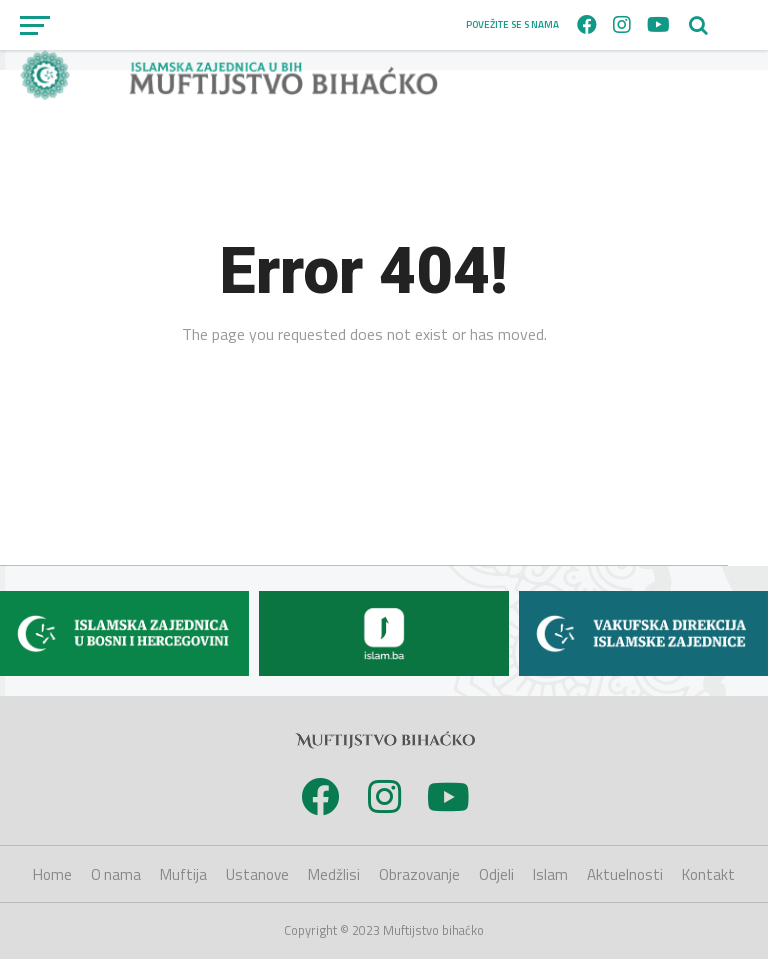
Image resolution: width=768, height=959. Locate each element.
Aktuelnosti (625, 874)
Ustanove (257, 874)
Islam (550, 874)
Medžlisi (334, 874)
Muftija (183, 874)
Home (52, 874)
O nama (116, 874)
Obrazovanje (419, 874)
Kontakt (708, 874)
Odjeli (496, 874)
